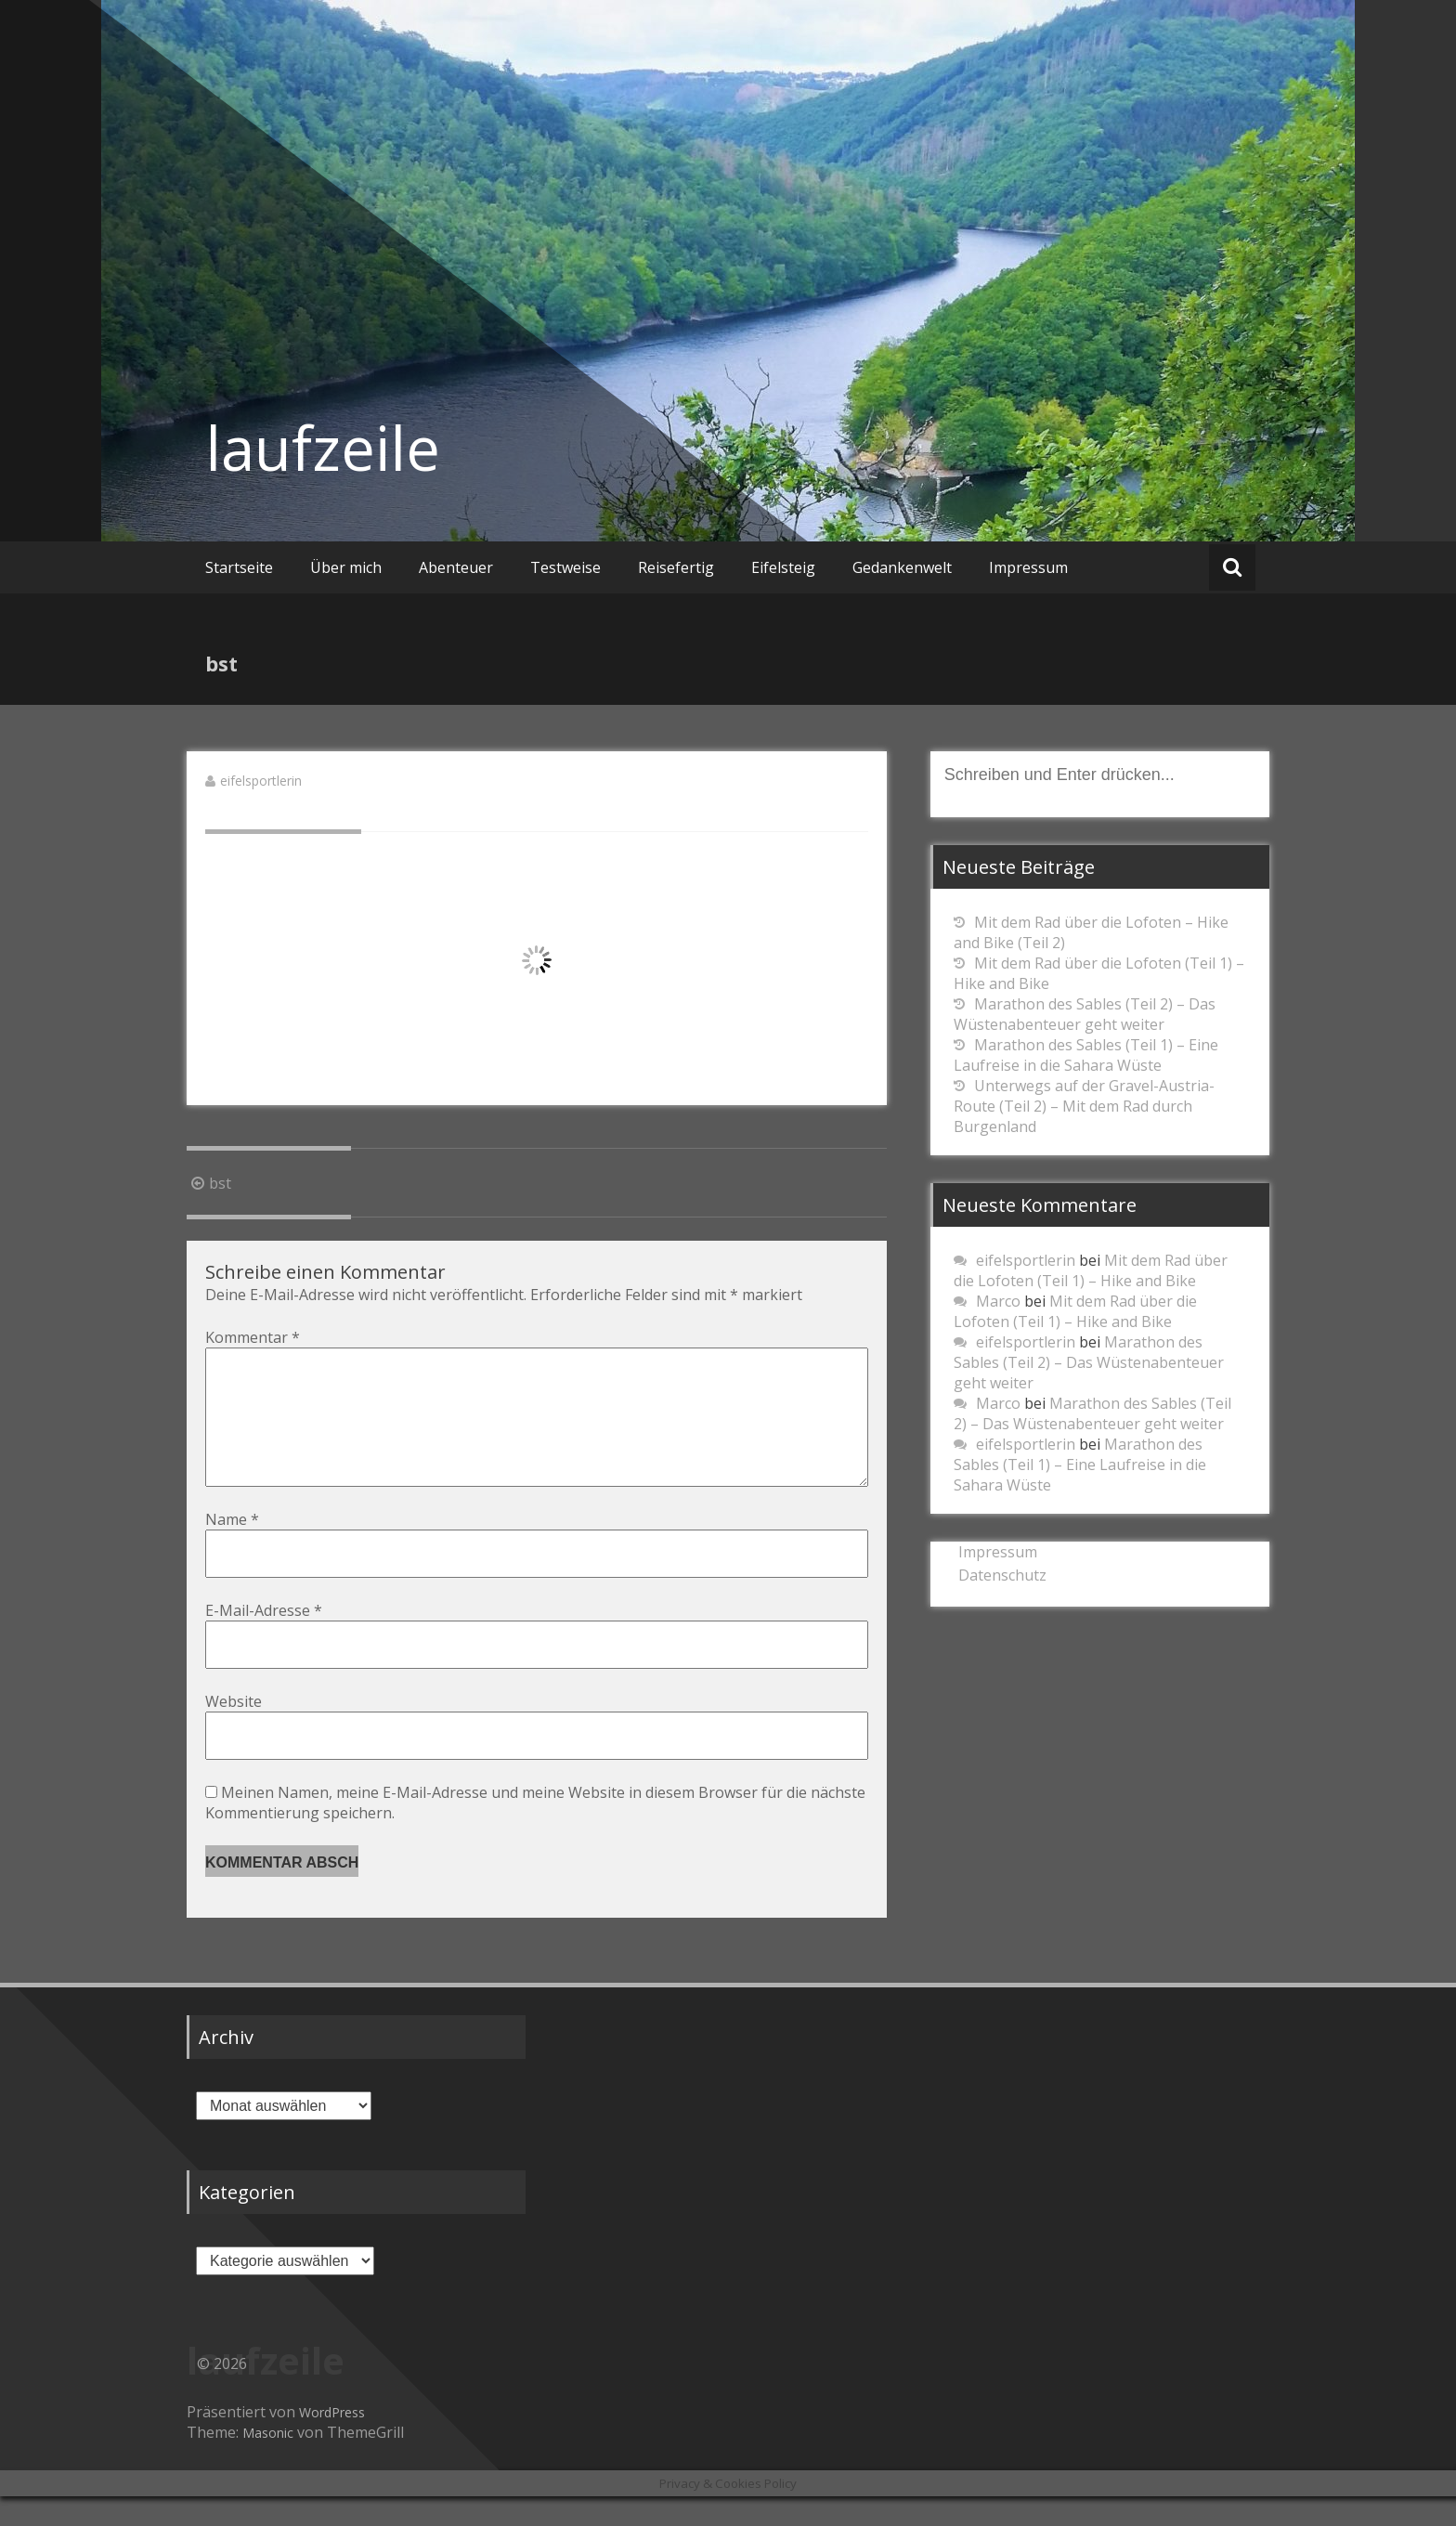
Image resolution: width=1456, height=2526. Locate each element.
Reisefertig (676, 567)
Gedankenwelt (902, 567)
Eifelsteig (783, 567)
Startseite (239, 567)
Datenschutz (1002, 1575)
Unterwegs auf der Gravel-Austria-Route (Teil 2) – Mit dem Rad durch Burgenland (1084, 1106)
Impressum (1028, 567)
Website (233, 1731)
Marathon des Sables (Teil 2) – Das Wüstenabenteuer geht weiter (1085, 1014)
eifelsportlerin (261, 780)
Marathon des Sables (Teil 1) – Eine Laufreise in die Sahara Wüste (1086, 1055)
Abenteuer (456, 567)
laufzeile (322, 447)
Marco (998, 1301)
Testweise (565, 567)
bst (209, 1183)
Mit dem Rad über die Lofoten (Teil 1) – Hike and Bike (1091, 1270)
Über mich (346, 567)
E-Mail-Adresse (263, 1640)
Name (232, 1549)
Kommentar (252, 1337)
